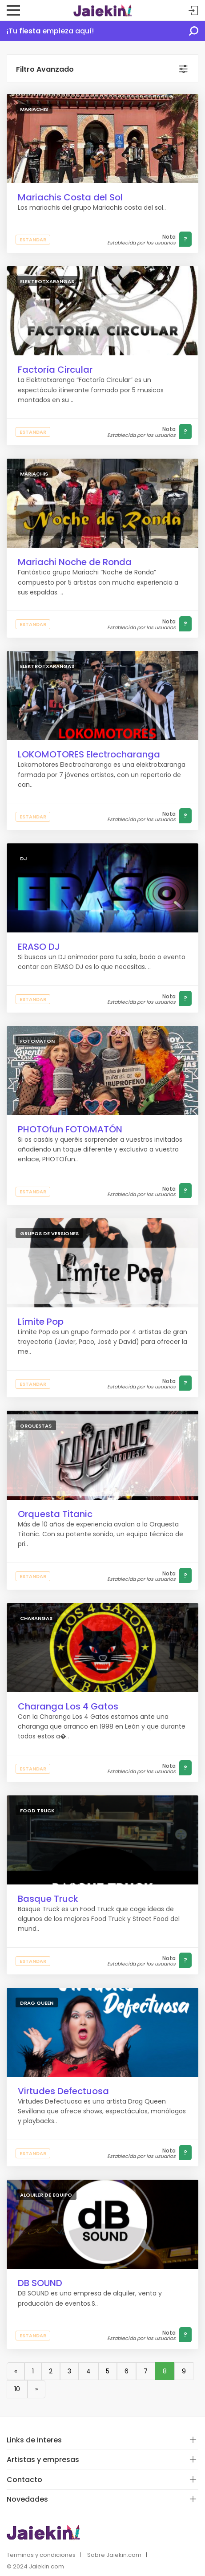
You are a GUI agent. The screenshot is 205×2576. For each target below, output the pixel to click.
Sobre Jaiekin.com (114, 2555)
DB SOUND (40, 2283)
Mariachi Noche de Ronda (75, 562)
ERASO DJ (39, 946)
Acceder (193, 11)
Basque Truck (48, 1898)
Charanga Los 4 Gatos (68, 1706)
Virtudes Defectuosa (63, 2091)
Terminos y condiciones (41, 2555)
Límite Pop (41, 1321)
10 (17, 2389)
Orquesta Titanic (55, 1514)
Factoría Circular (55, 369)
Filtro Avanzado (45, 69)
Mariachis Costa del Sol (70, 197)
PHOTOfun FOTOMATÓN (70, 1129)
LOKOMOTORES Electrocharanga (89, 754)
